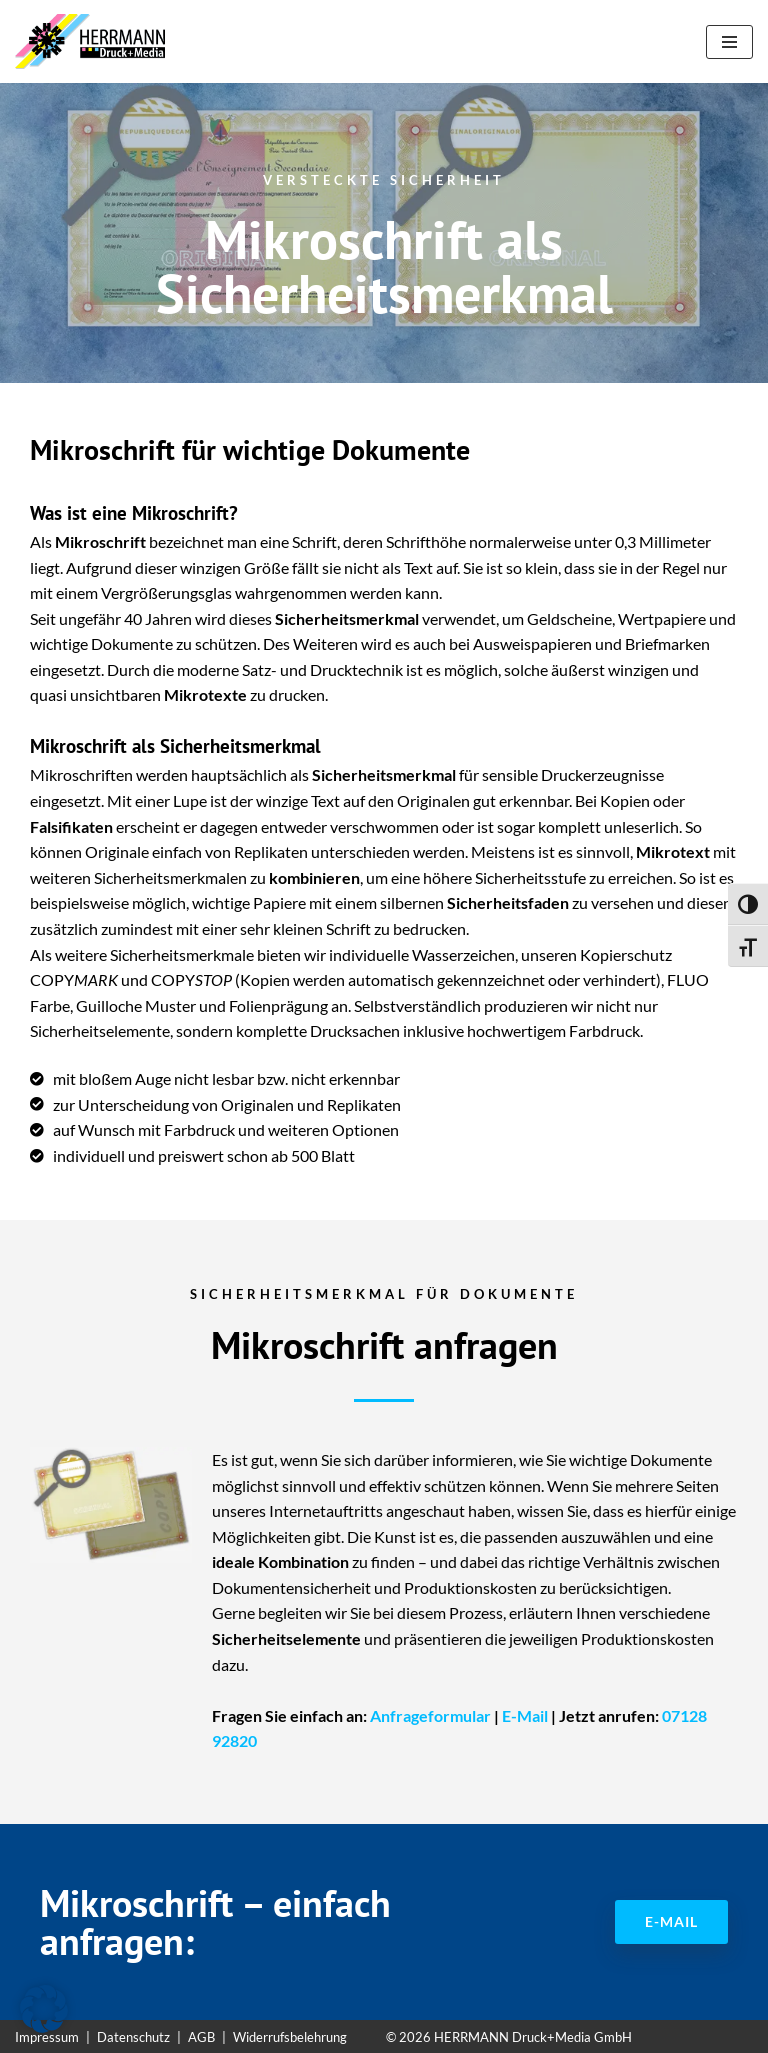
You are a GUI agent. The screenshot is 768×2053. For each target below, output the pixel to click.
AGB (201, 2037)
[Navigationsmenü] (729, 42)
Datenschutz (133, 2037)
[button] (44, 2009)
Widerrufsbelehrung (290, 2037)
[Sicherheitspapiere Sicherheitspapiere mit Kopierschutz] (95, 41)
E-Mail (525, 1715)
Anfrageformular (430, 1715)
